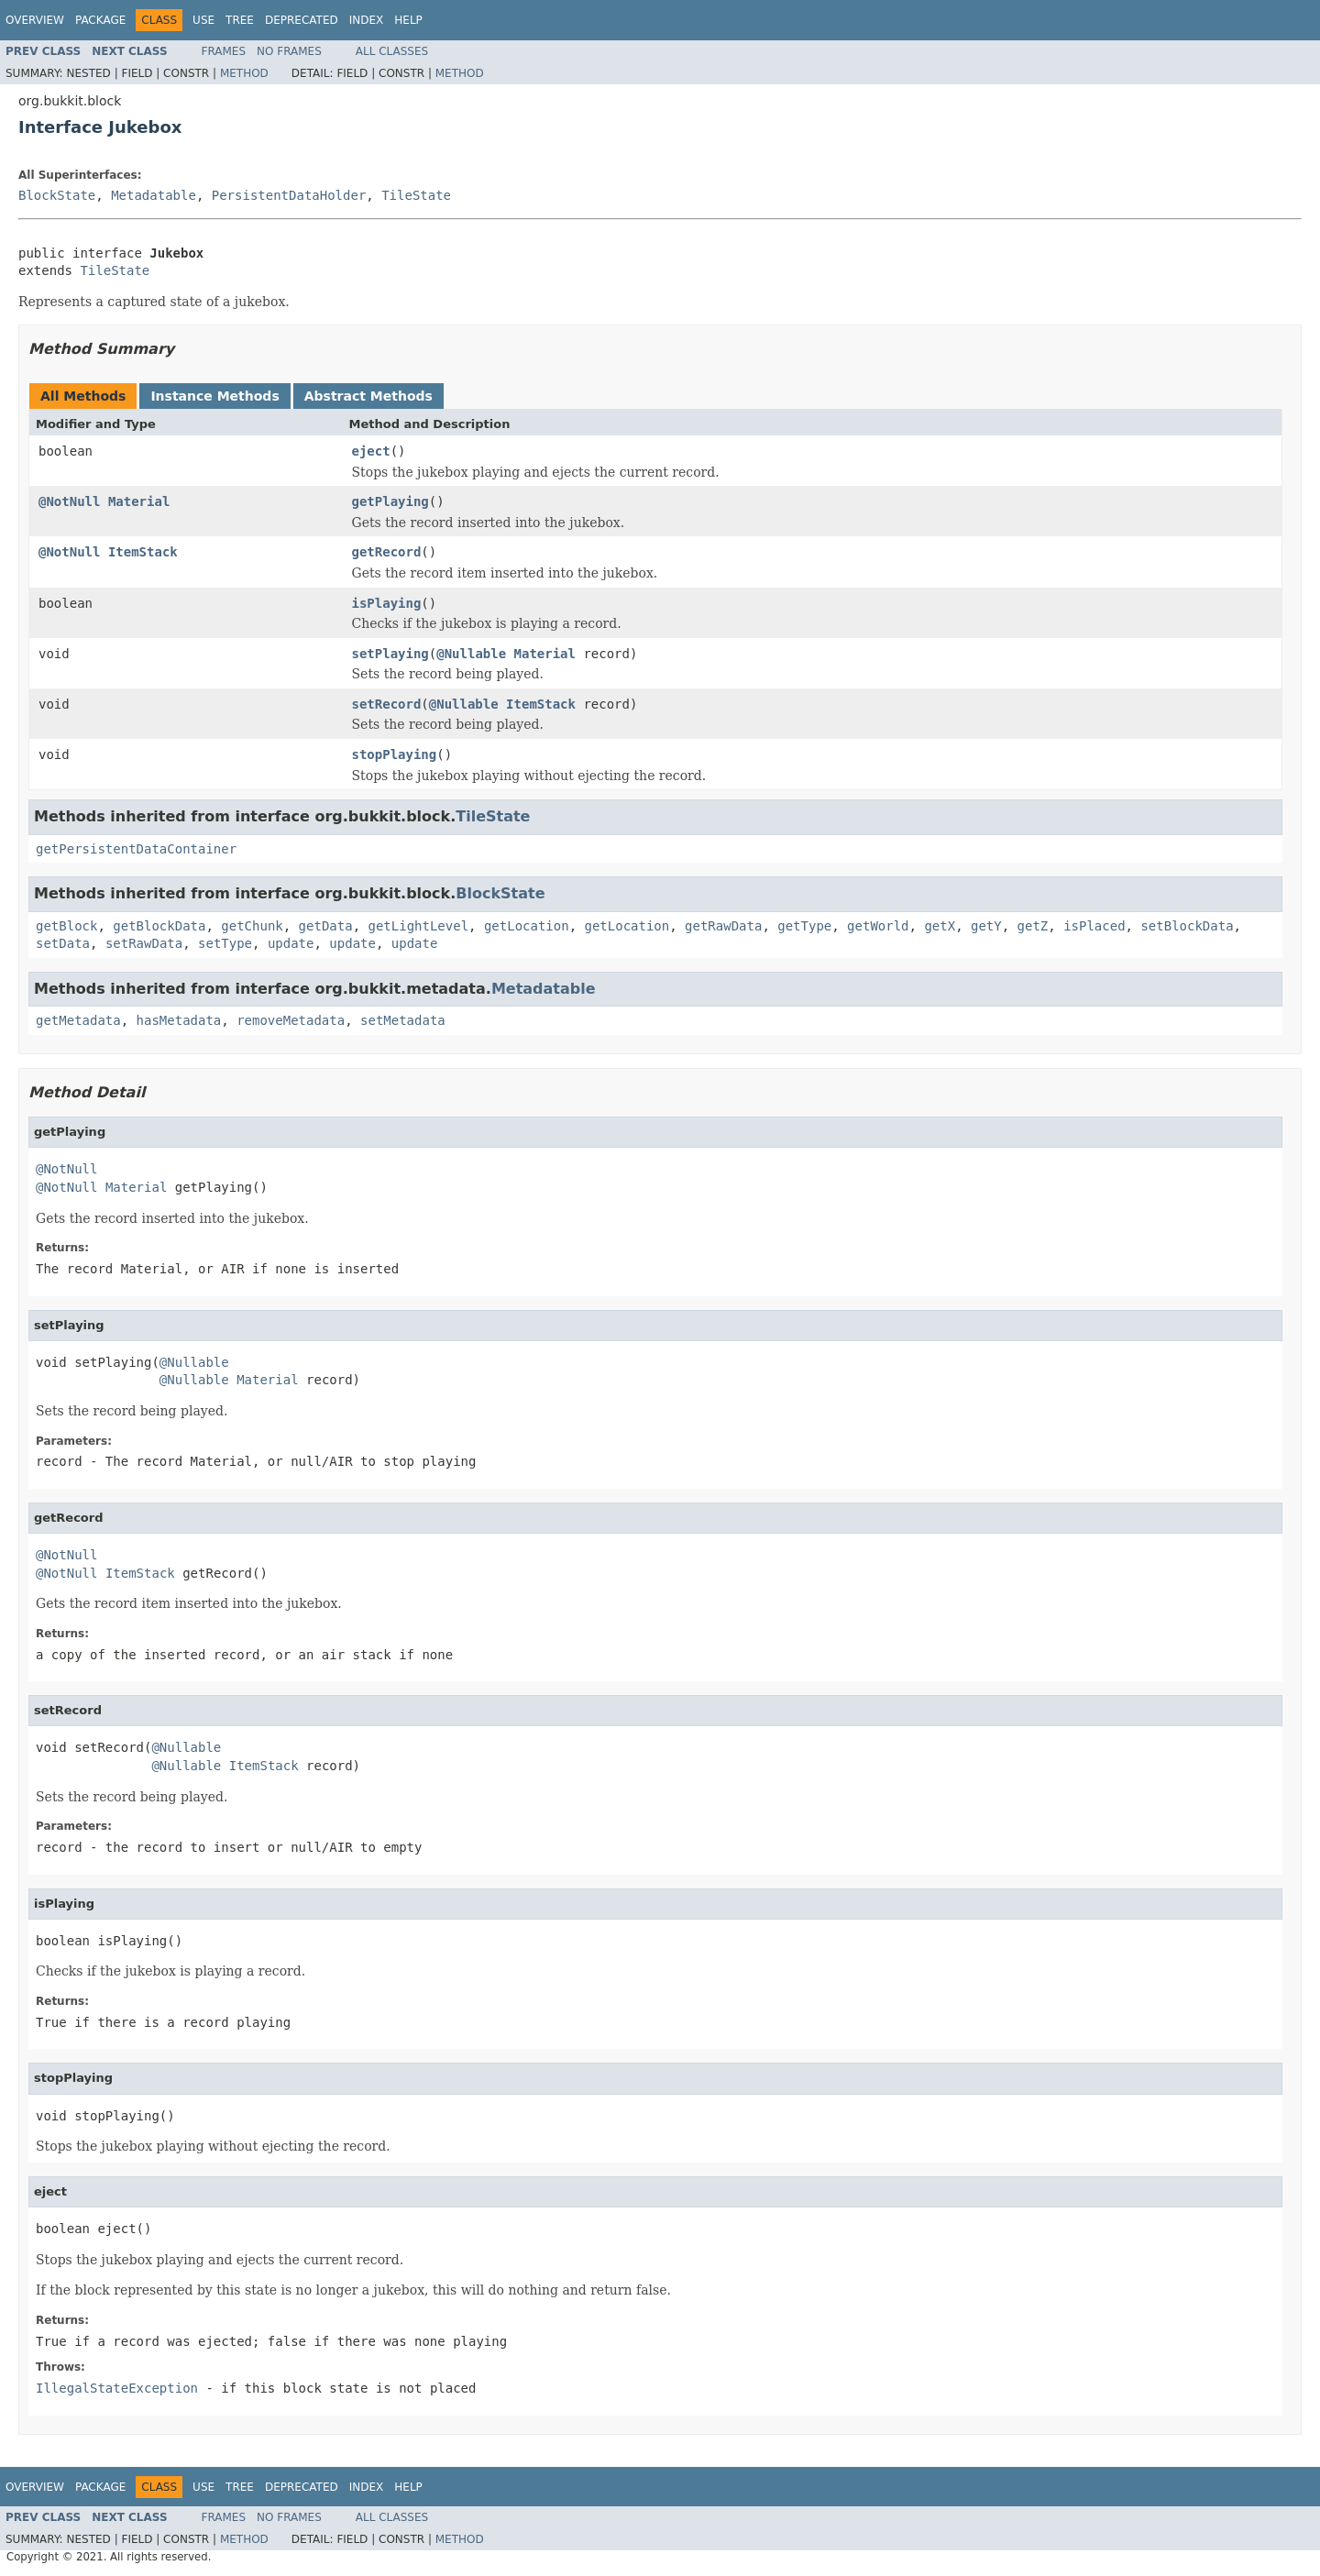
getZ (1033, 926)
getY (986, 926)
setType (225, 943)
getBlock (66, 926)
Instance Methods (214, 396)
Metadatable (153, 195)
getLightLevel (418, 926)
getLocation (526, 926)
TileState (416, 195)
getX (939, 926)
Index (366, 20)
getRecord (387, 552)
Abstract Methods (368, 396)
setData (63, 943)
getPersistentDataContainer (136, 849)
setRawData (143, 943)
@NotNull (69, 501)
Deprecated (301, 20)
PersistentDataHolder (289, 195)
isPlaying (387, 603)
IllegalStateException (117, 2388)
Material (139, 501)
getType (804, 926)
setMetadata (403, 1020)
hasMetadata (179, 1020)
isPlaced (1094, 926)
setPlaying (390, 653)
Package (100, 20)
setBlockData (1186, 926)
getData (326, 926)
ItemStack (143, 552)
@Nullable (471, 653)
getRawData (723, 926)
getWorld (877, 926)
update (291, 943)
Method (244, 73)
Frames (224, 51)
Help (408, 20)
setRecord (387, 704)
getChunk (251, 926)
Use (203, 20)
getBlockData (159, 926)
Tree (240, 20)
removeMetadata (290, 1020)
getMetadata (78, 1020)
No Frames (289, 51)
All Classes (392, 51)
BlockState (56, 195)
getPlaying (390, 501)
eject (371, 451)
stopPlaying (394, 754)
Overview (35, 20)
